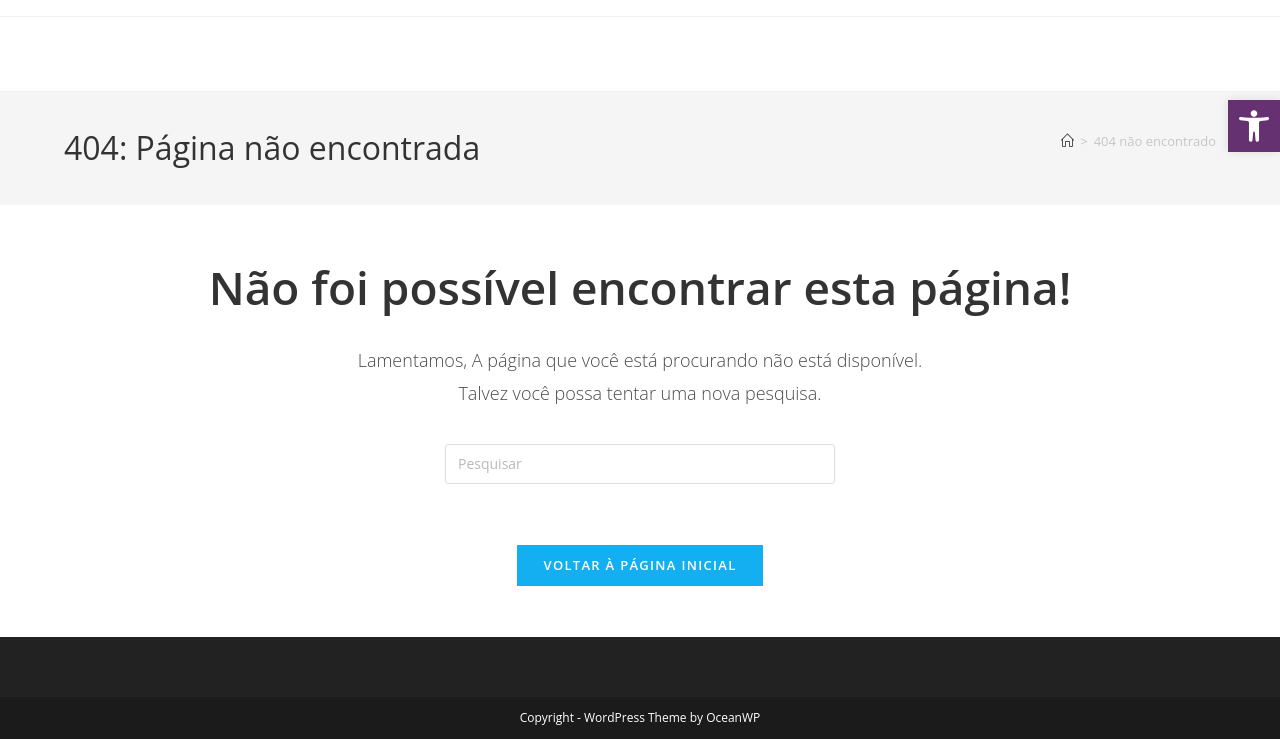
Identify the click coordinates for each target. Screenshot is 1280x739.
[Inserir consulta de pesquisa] (640, 464)
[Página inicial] (1067, 141)
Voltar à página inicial (639, 565)
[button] (1254, 126)
